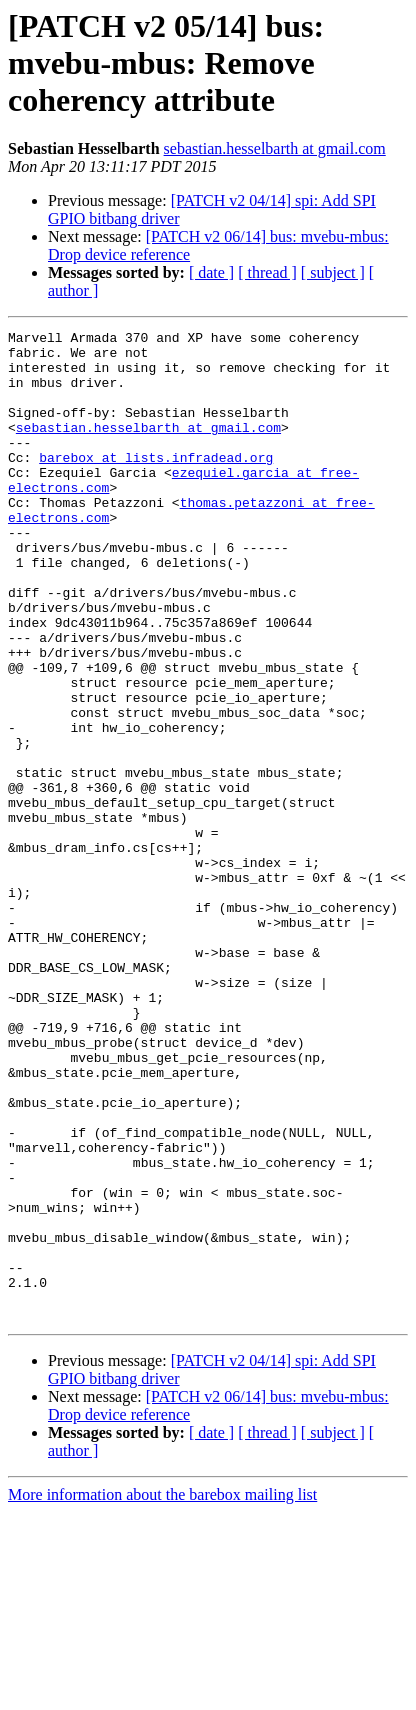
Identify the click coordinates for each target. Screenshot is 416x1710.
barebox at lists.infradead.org (156, 484)
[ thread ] (267, 272)
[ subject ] (333, 272)
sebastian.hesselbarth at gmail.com (275, 148)
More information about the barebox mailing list (162, 1692)
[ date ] (211, 272)
